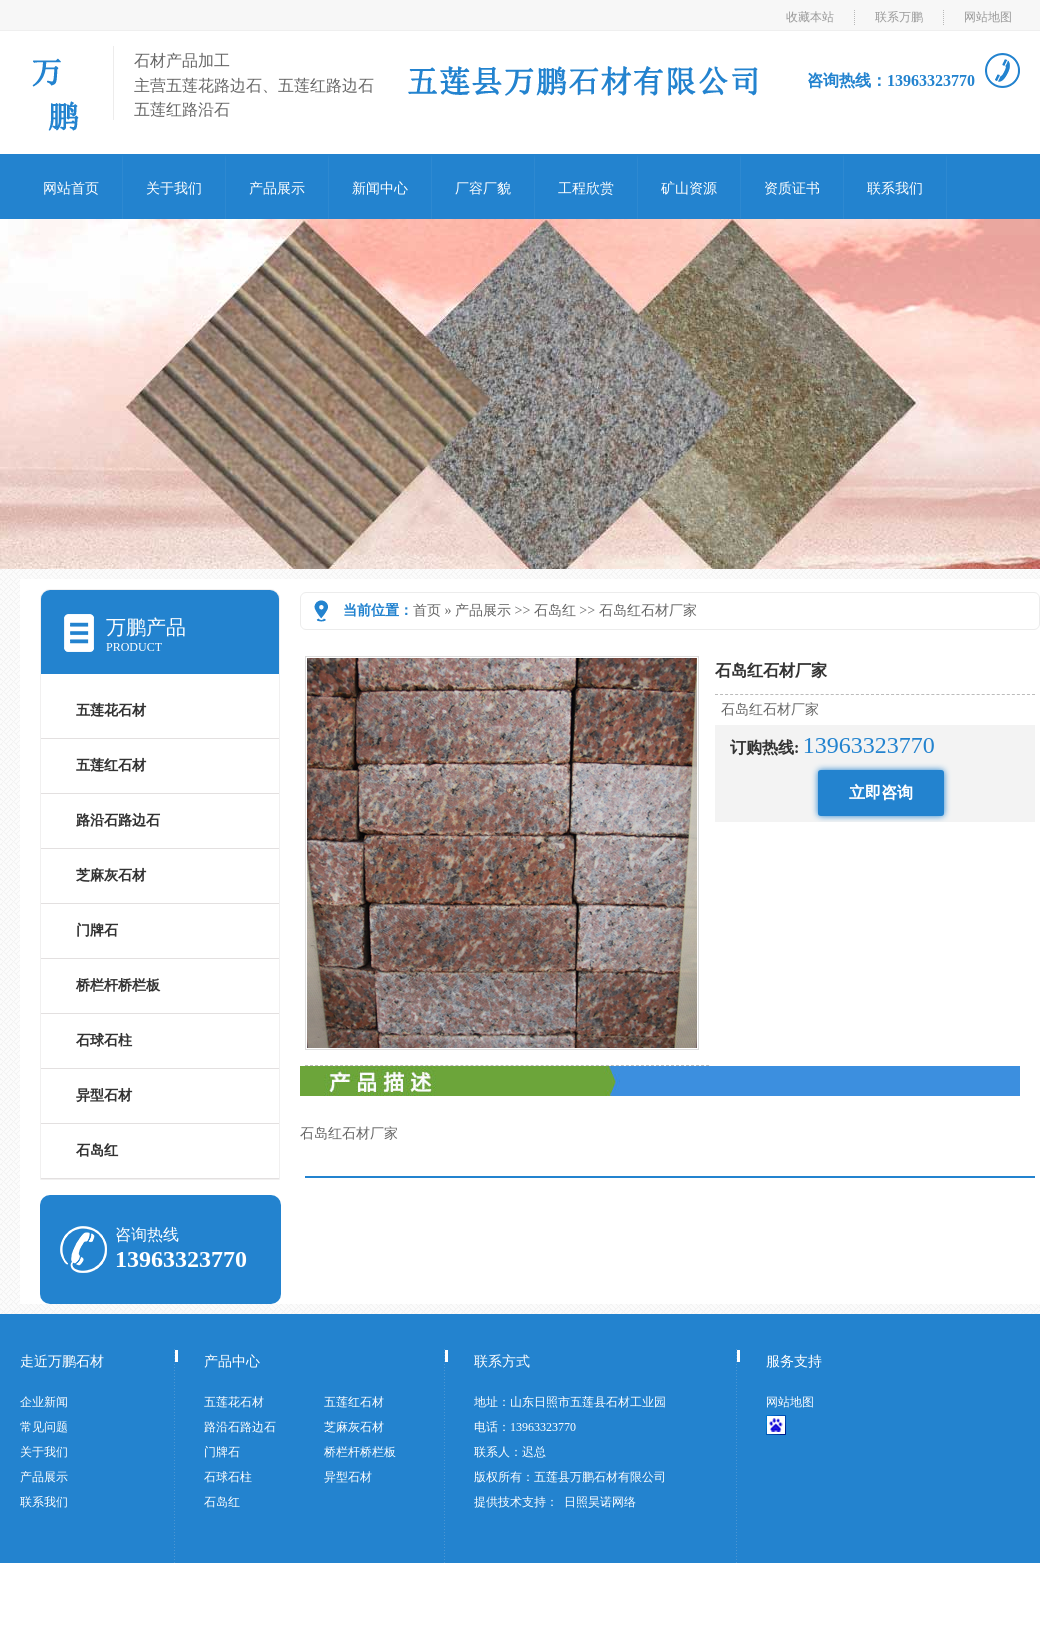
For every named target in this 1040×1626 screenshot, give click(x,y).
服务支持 (794, 1361)
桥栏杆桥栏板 (118, 985)
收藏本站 (810, 17)
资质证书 (792, 188)
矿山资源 (689, 188)
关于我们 (174, 188)
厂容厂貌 (483, 188)
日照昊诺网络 (600, 1502)
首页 (427, 610)
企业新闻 (44, 1402)
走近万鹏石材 (62, 1361)
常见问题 (44, 1427)
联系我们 (895, 188)
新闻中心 (380, 188)
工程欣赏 (586, 188)
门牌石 (97, 930)
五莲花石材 (111, 710)
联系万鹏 (899, 17)
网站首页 (71, 188)
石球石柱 (104, 1040)
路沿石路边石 (118, 820)
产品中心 (232, 1361)
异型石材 (104, 1095)
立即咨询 (881, 792)
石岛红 (555, 610)
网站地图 (988, 17)
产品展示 (277, 188)
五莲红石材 (111, 765)
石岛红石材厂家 (648, 610)
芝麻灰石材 (111, 875)
